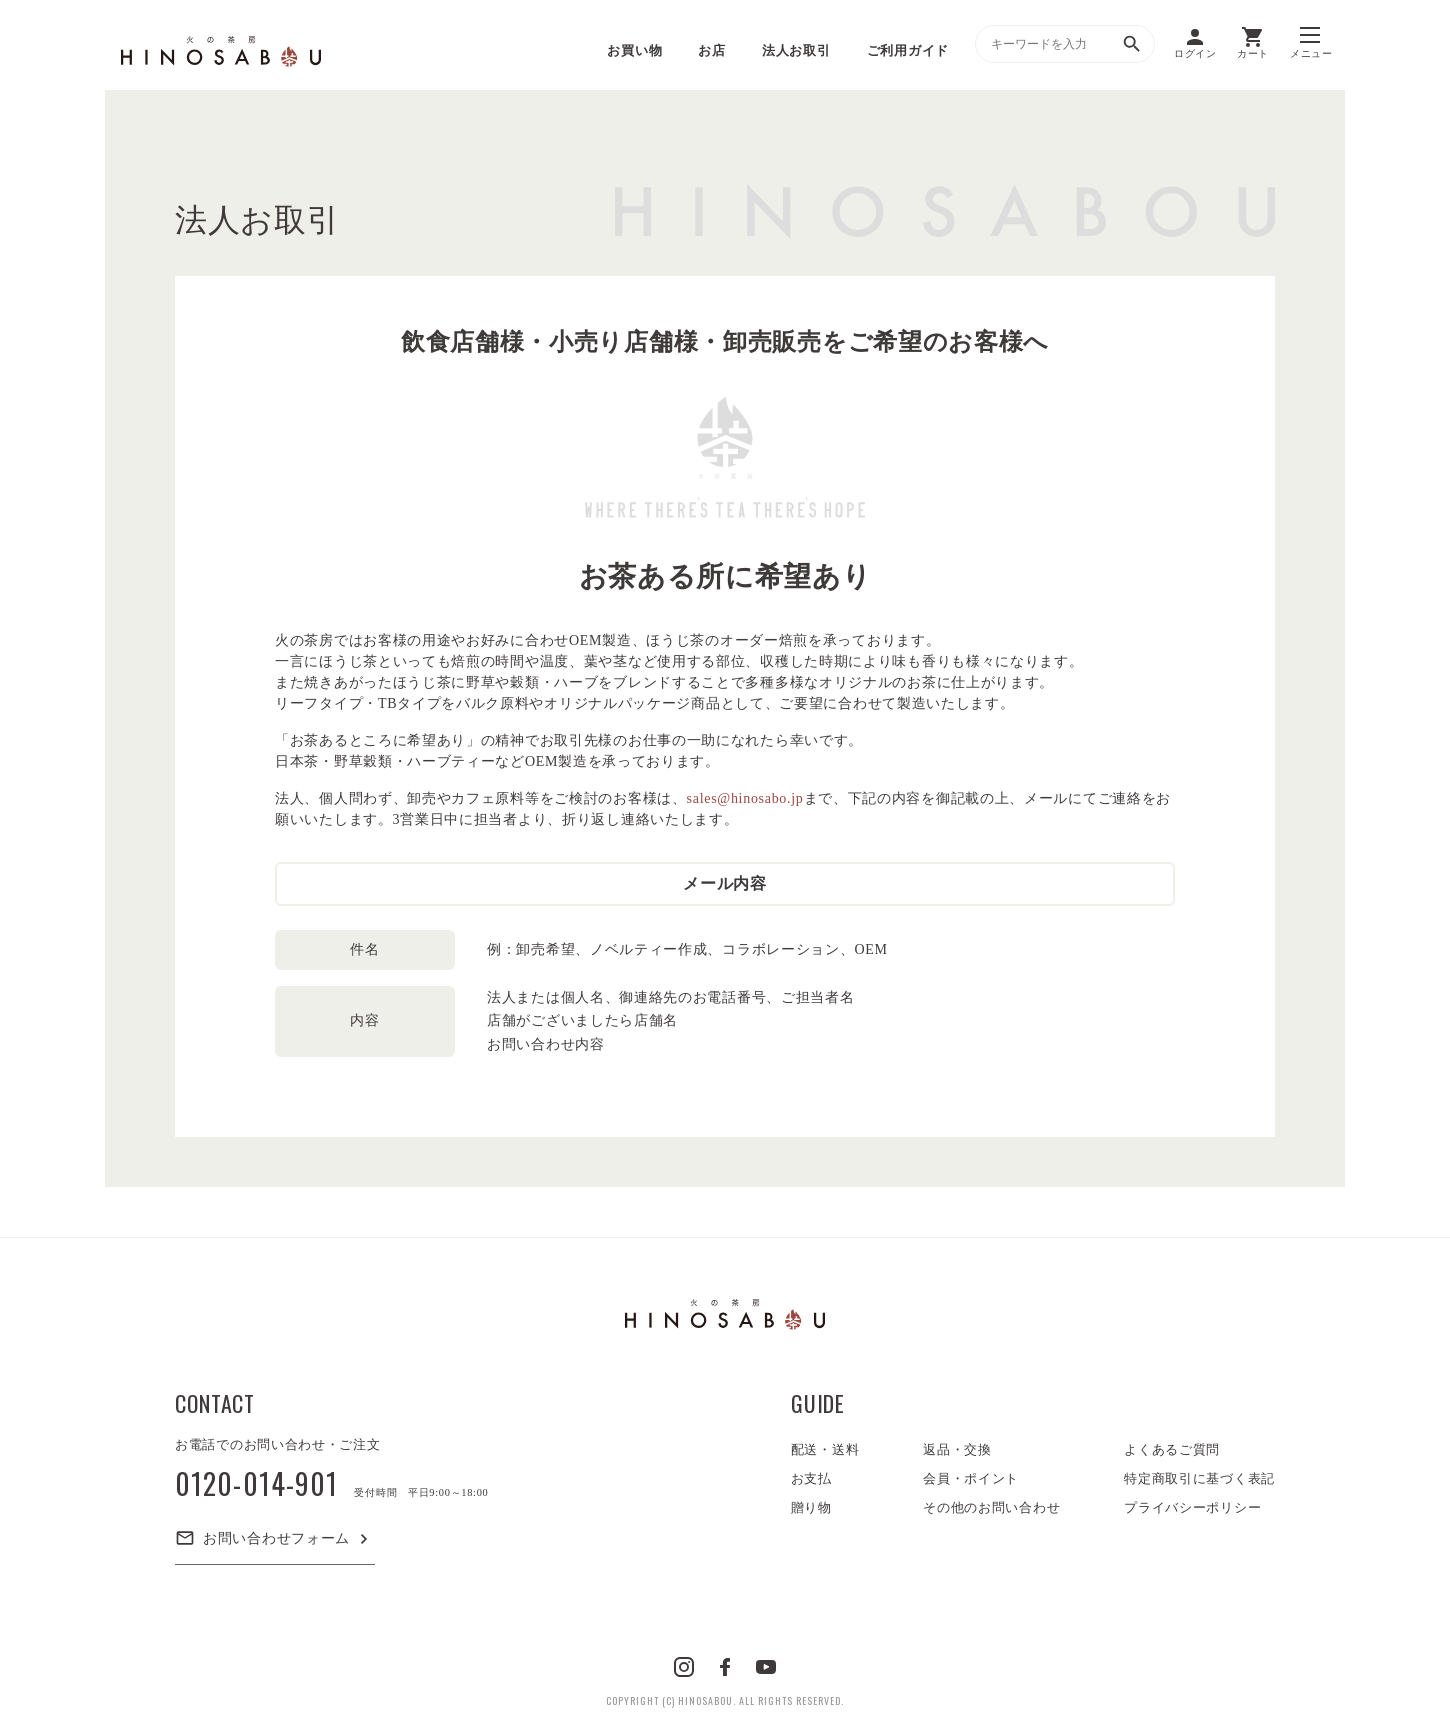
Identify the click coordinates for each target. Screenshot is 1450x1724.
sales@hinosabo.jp (745, 798)
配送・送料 (825, 1449)
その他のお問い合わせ (991, 1507)
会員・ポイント (971, 1478)
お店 (711, 50)
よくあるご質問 (1172, 1449)
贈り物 (811, 1507)
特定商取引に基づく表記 (1199, 1478)
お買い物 (634, 50)
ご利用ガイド (908, 50)
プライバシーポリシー (1192, 1507)
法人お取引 (796, 50)
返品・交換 (957, 1449)
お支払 (811, 1478)
